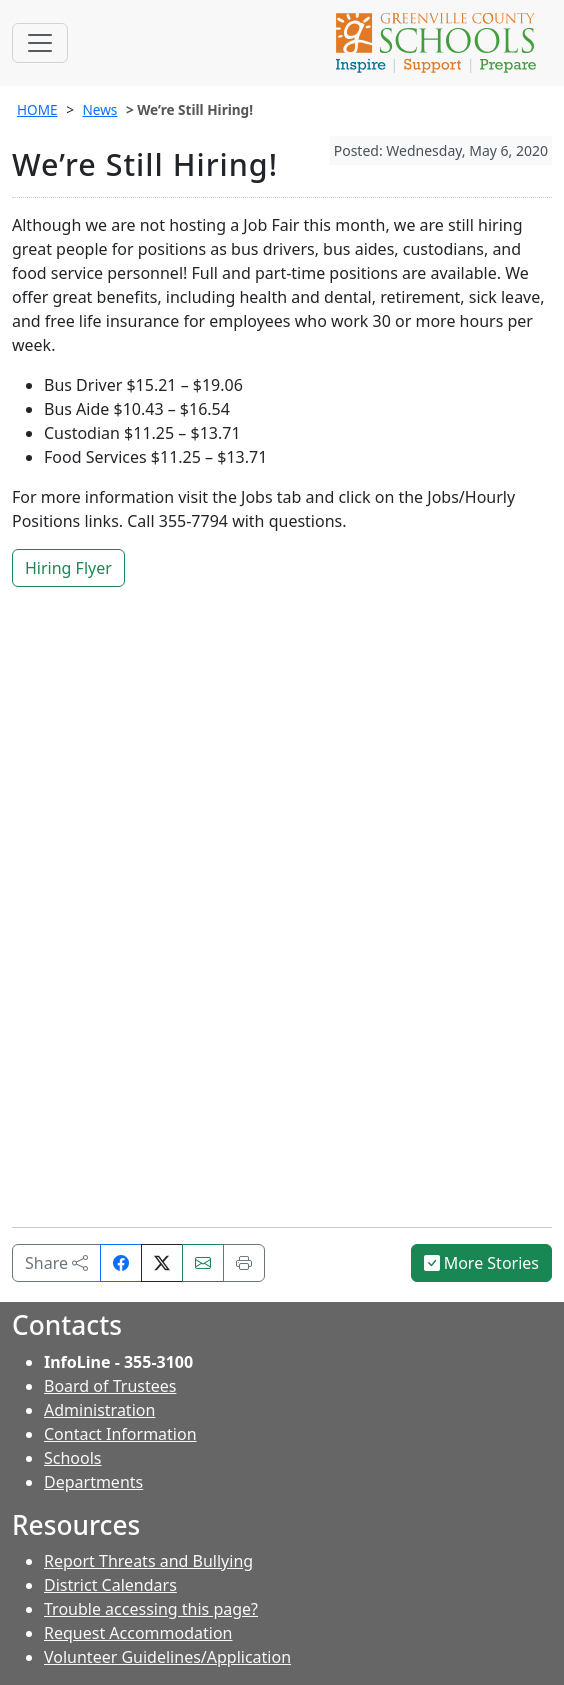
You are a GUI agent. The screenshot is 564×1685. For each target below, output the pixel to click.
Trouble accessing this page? (151, 1609)
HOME (37, 109)
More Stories (482, 1263)
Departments (93, 1482)
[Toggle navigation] (40, 43)
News (99, 109)
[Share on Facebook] (121, 1263)
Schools (73, 1458)
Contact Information (120, 1434)
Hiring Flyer (68, 568)
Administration (99, 1410)
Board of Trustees (110, 1386)
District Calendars (110, 1585)
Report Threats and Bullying (148, 1561)
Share (56, 1263)
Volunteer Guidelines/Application (167, 1657)
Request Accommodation (138, 1633)
